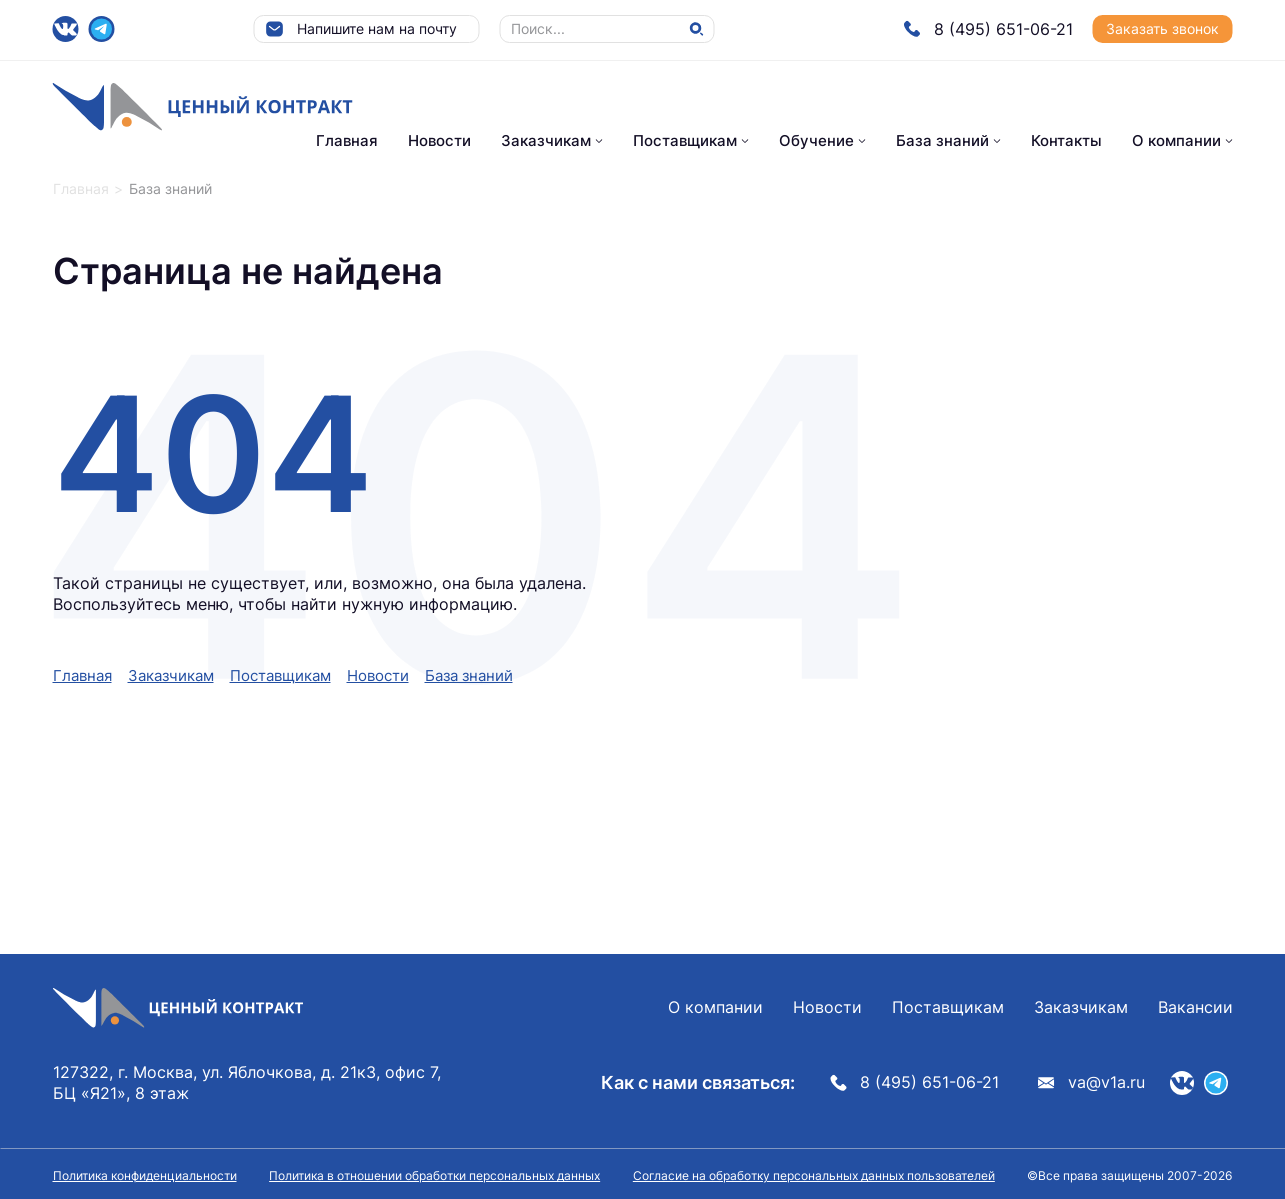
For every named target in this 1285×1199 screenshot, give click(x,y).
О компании (1176, 140)
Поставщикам (685, 140)
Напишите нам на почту (361, 29)
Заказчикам (546, 140)
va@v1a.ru (1091, 1082)
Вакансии (1195, 1007)
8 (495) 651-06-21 (988, 29)
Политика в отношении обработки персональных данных (434, 1175)
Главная (347, 140)
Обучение (816, 140)
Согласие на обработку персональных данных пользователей (814, 1175)
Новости (439, 140)
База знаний (942, 140)
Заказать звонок (1162, 28)
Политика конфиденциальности (145, 1175)
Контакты (1066, 140)
